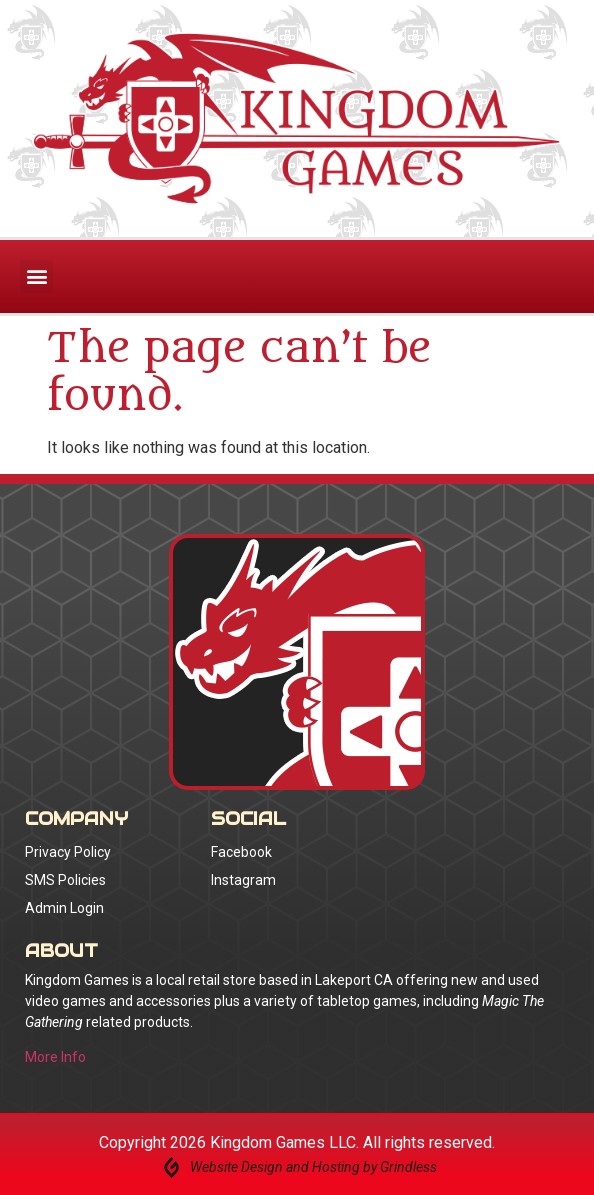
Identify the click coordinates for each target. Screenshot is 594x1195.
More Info (55, 1057)
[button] (36, 276)
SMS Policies (65, 880)
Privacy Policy (68, 852)
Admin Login (64, 908)
